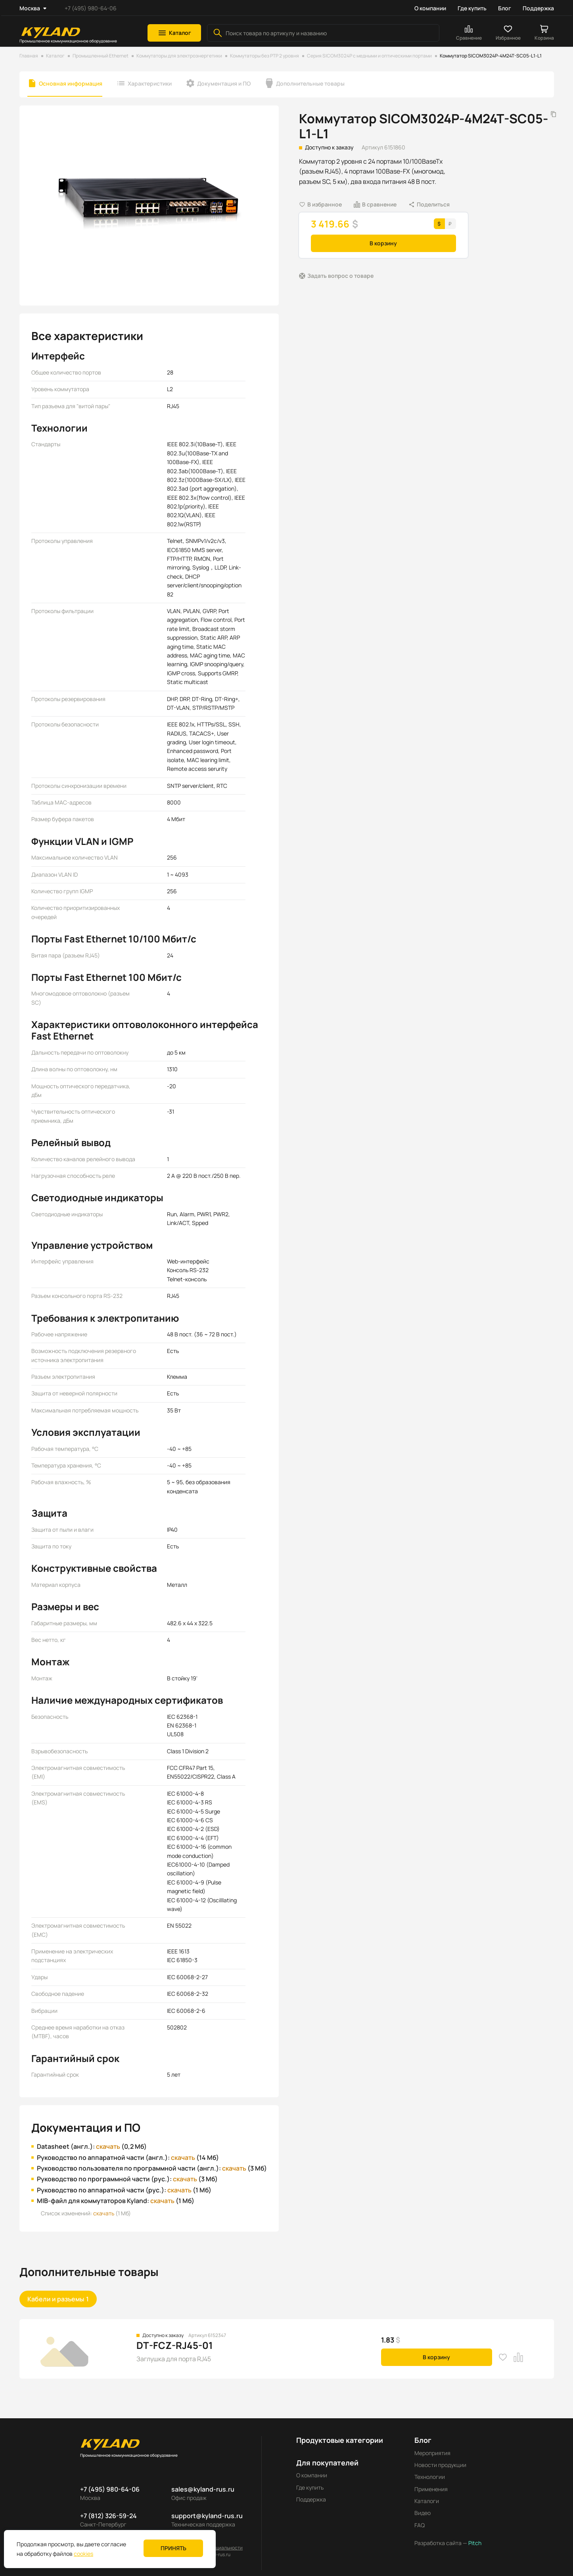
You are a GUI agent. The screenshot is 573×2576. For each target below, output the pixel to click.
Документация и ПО (224, 83)
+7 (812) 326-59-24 (108, 2515)
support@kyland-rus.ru (207, 2515)
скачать (108, 2146)
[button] (174, 33)
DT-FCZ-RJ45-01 (174, 2345)
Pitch (474, 2543)
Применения (431, 2489)
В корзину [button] (383, 243)
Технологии (429, 2476)
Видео (422, 2513)
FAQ (419, 2525)
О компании (430, 8)
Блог (504, 8)
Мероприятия (432, 2453)
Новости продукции (440, 2465)
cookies (83, 2553)
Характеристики (150, 83)
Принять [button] (173, 2548)
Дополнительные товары (310, 83)
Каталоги (426, 2501)
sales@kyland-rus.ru (202, 2489)
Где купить (472, 8)
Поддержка (538, 8)
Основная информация (70, 83)
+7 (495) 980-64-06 (91, 8)
